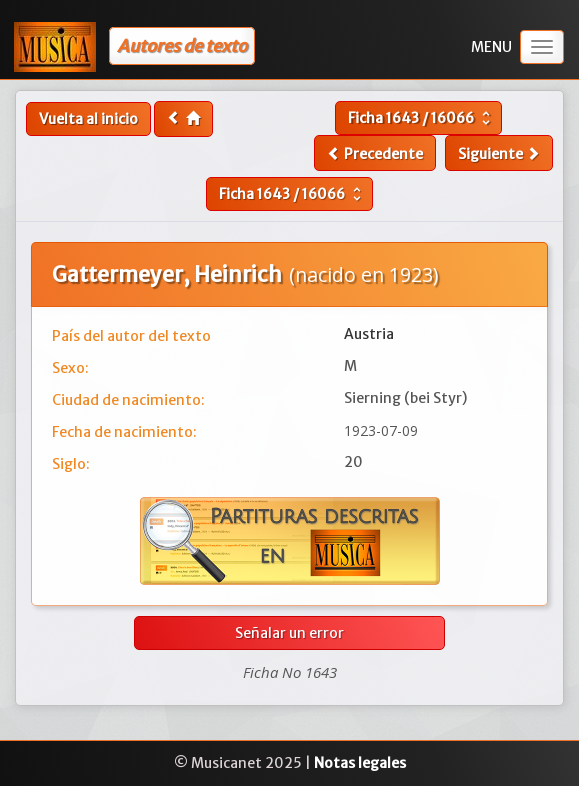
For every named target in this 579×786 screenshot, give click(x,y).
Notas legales (360, 763)
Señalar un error (289, 633)
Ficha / (421, 118)
